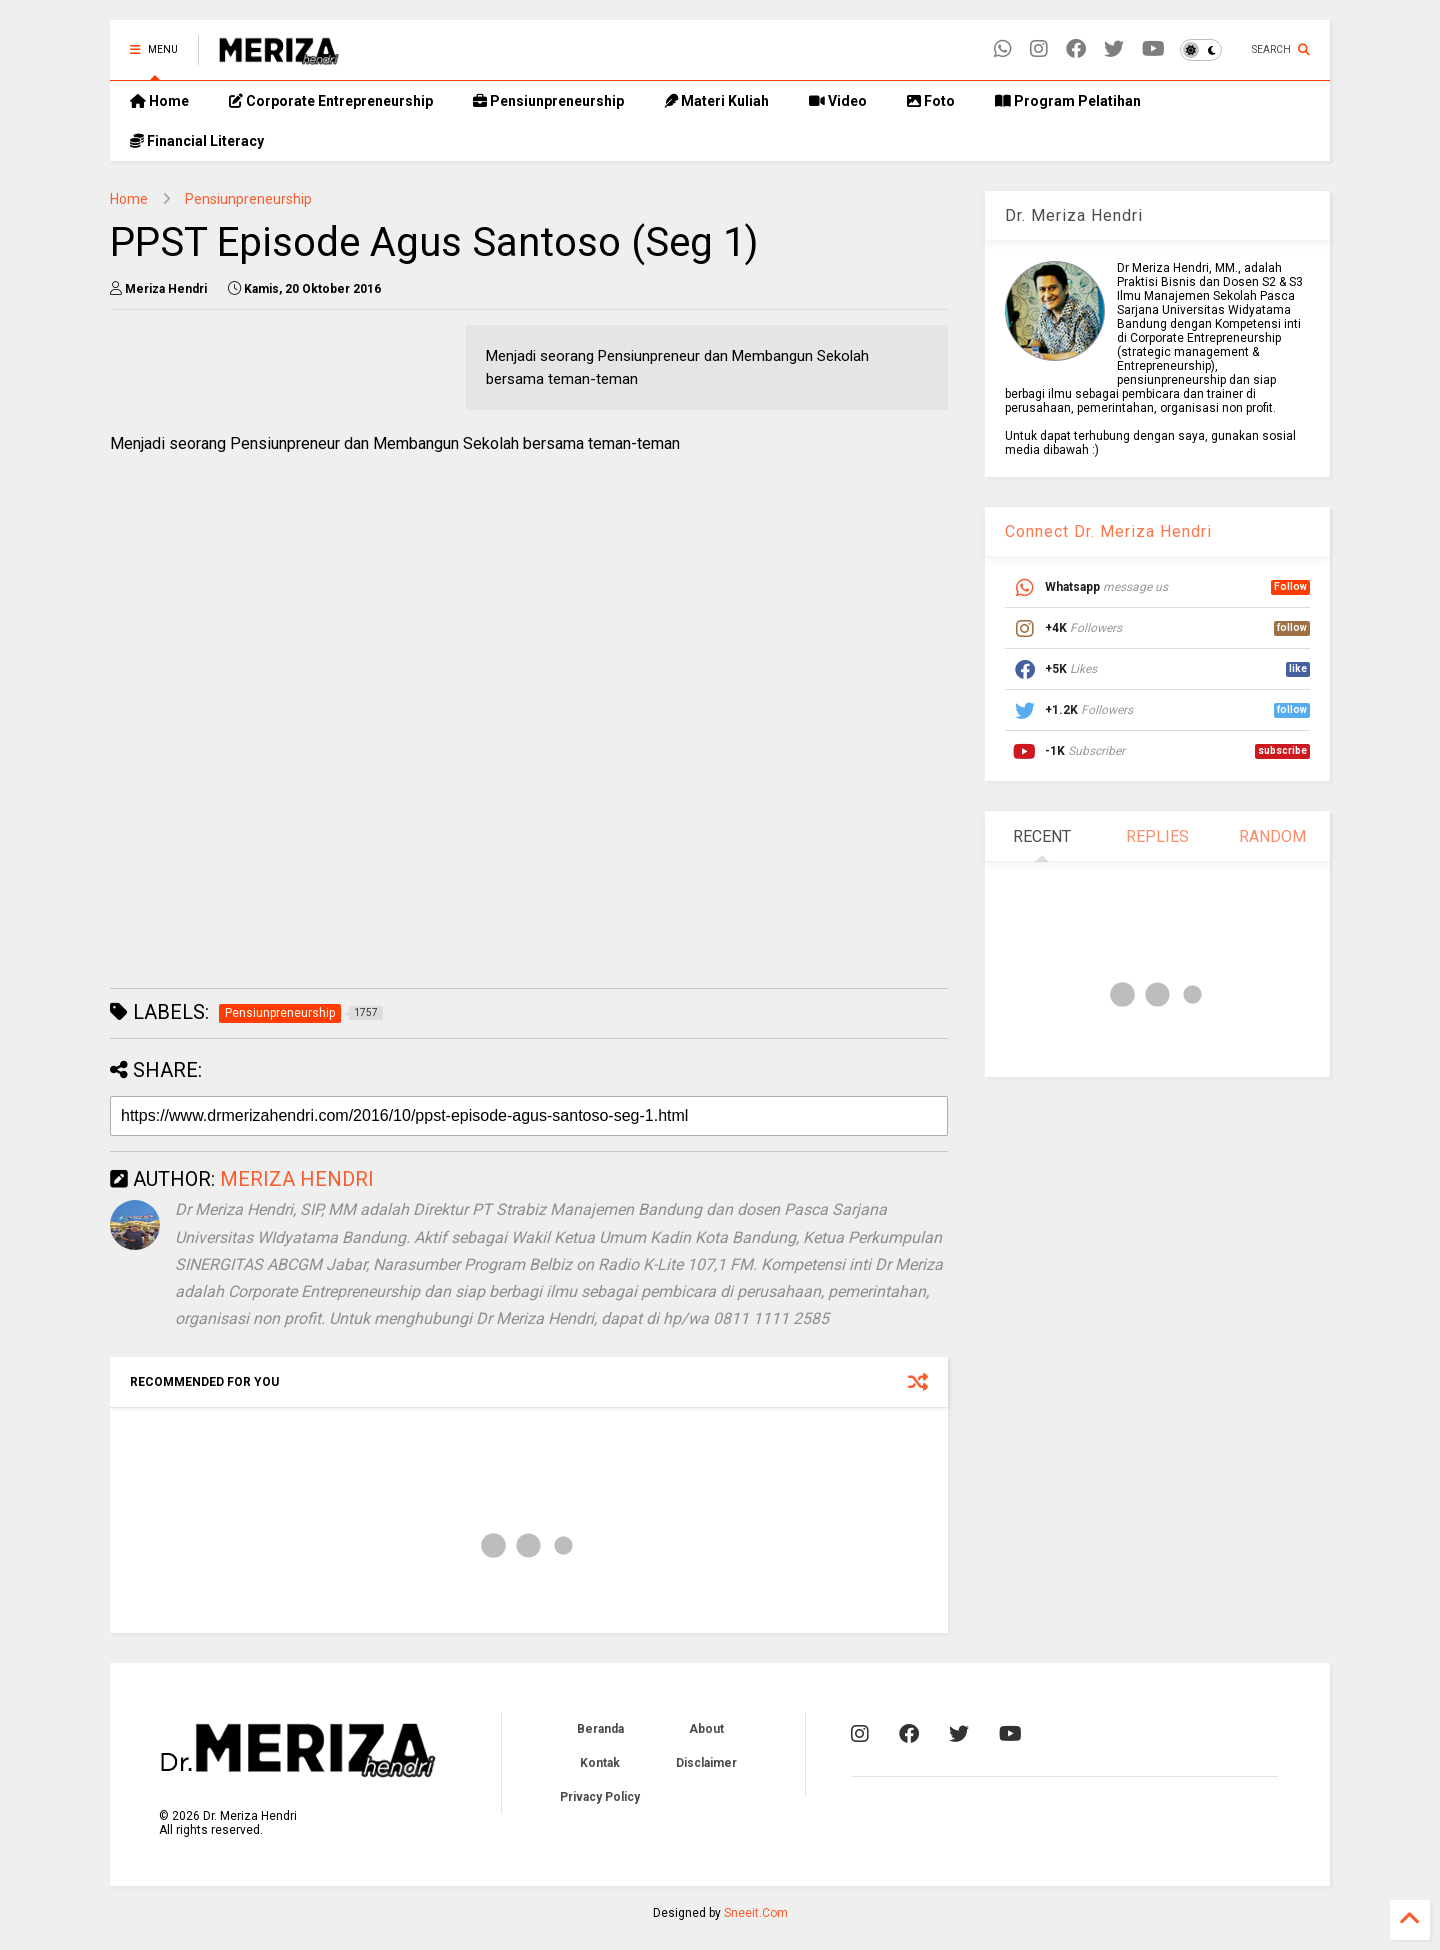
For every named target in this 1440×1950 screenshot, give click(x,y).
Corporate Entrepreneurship (331, 101)
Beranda (600, 1729)
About (706, 1729)
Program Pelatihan (1068, 101)
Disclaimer (706, 1763)
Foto (931, 101)
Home (159, 101)
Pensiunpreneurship (548, 101)
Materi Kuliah (716, 101)
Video (838, 101)
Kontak (600, 1763)
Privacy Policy (600, 1797)
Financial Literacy (197, 141)
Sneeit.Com (756, 1913)
